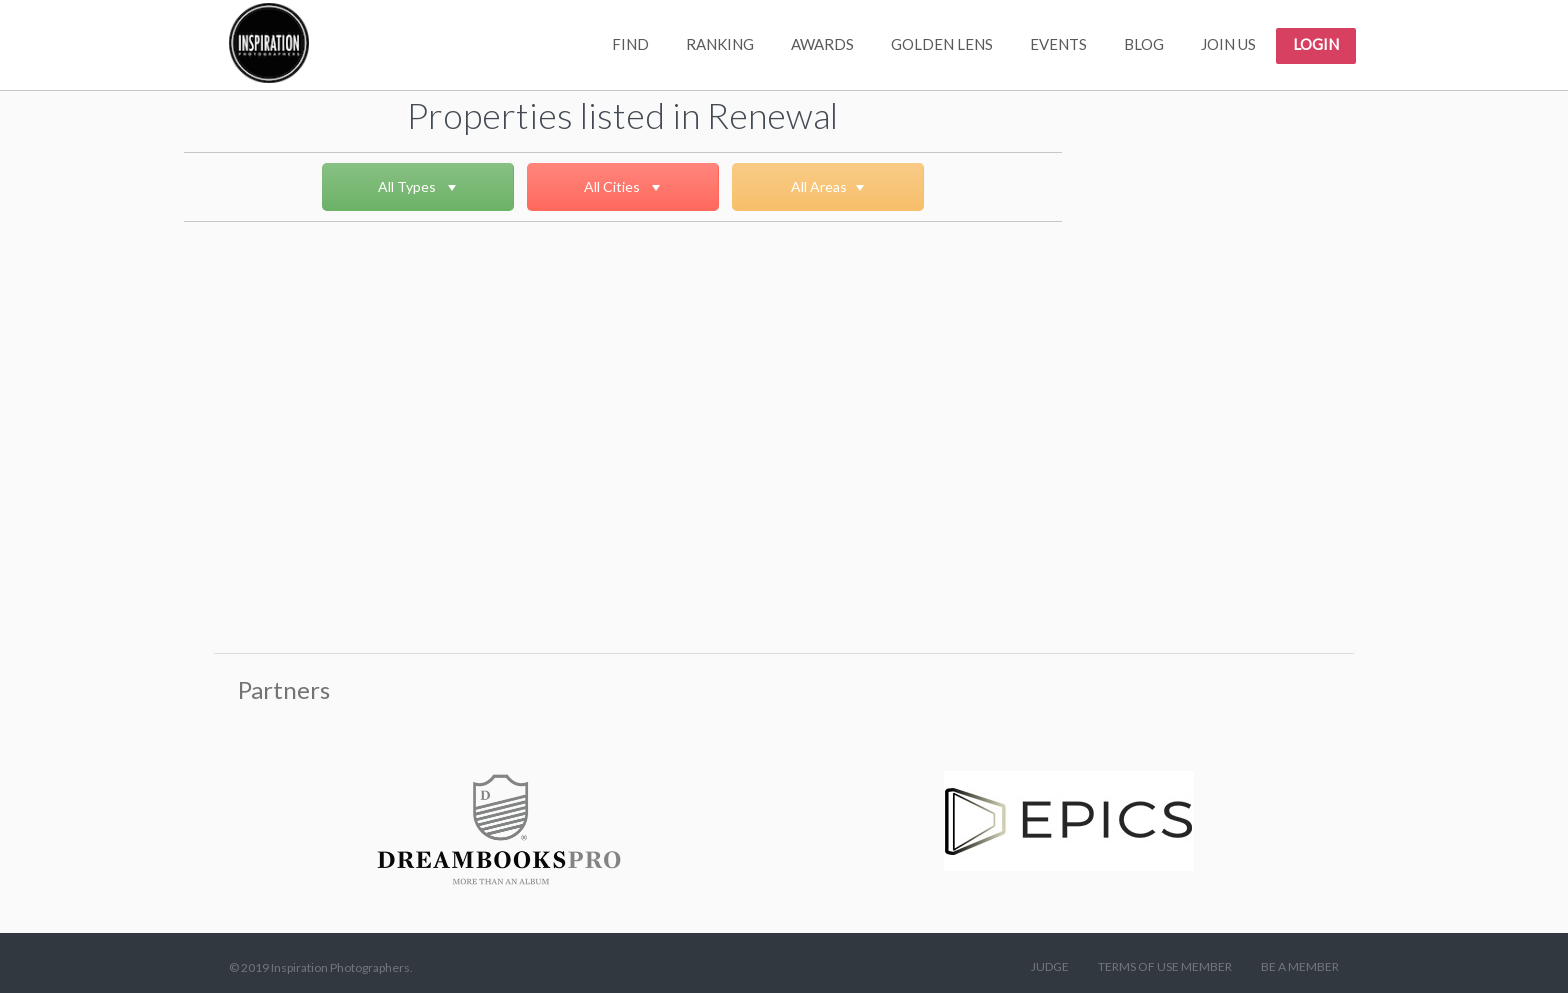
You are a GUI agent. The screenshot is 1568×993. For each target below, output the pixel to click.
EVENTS (1058, 44)
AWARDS (822, 44)
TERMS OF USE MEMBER (1165, 966)
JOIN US (1228, 44)
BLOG (1144, 44)
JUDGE (1050, 966)
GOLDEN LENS (942, 44)
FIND (630, 44)
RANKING (720, 44)
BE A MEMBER (1300, 966)
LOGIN (1316, 44)
